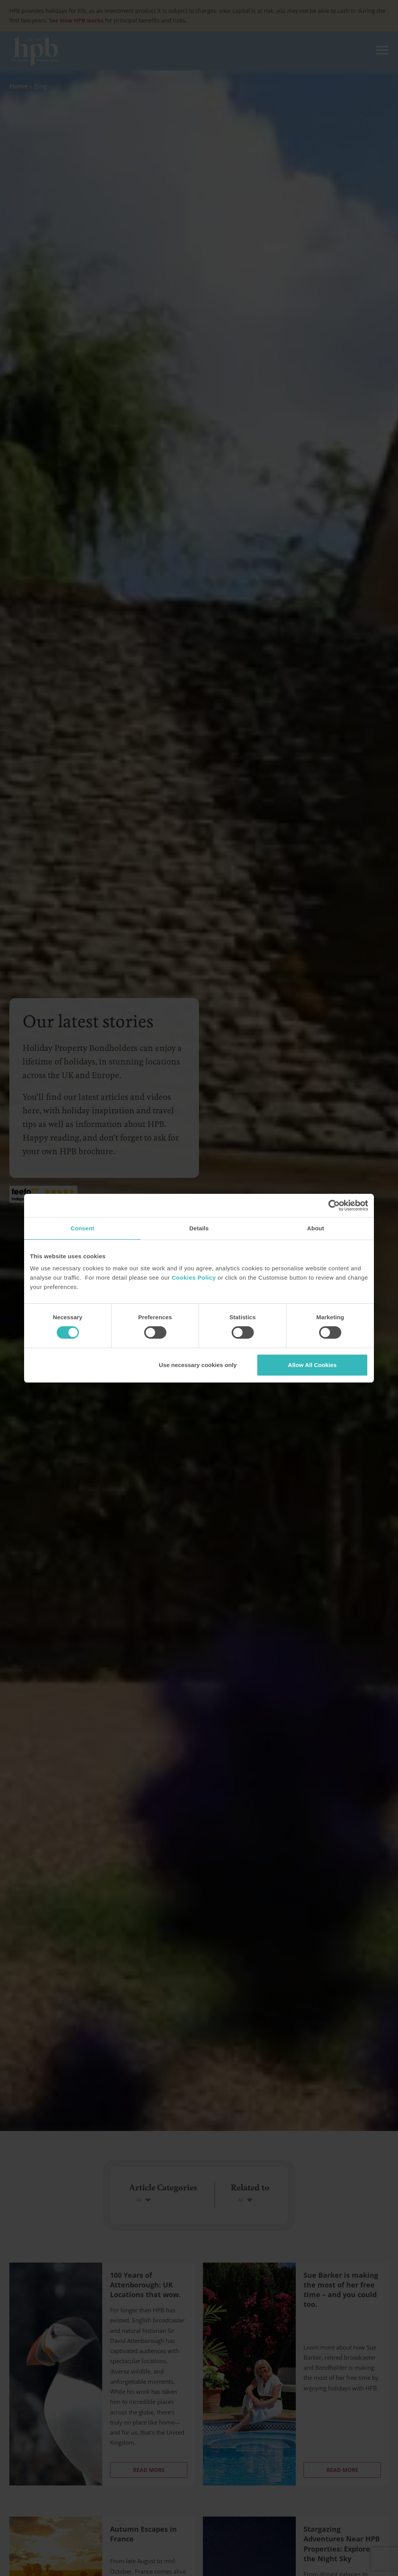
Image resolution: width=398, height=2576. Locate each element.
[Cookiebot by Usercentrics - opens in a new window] (334, 1205)
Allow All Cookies (312, 1365)
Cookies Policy (194, 1277)
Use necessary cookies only (198, 1365)
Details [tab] (199, 1228)
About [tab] (315, 1228)
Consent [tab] (82, 1228)
